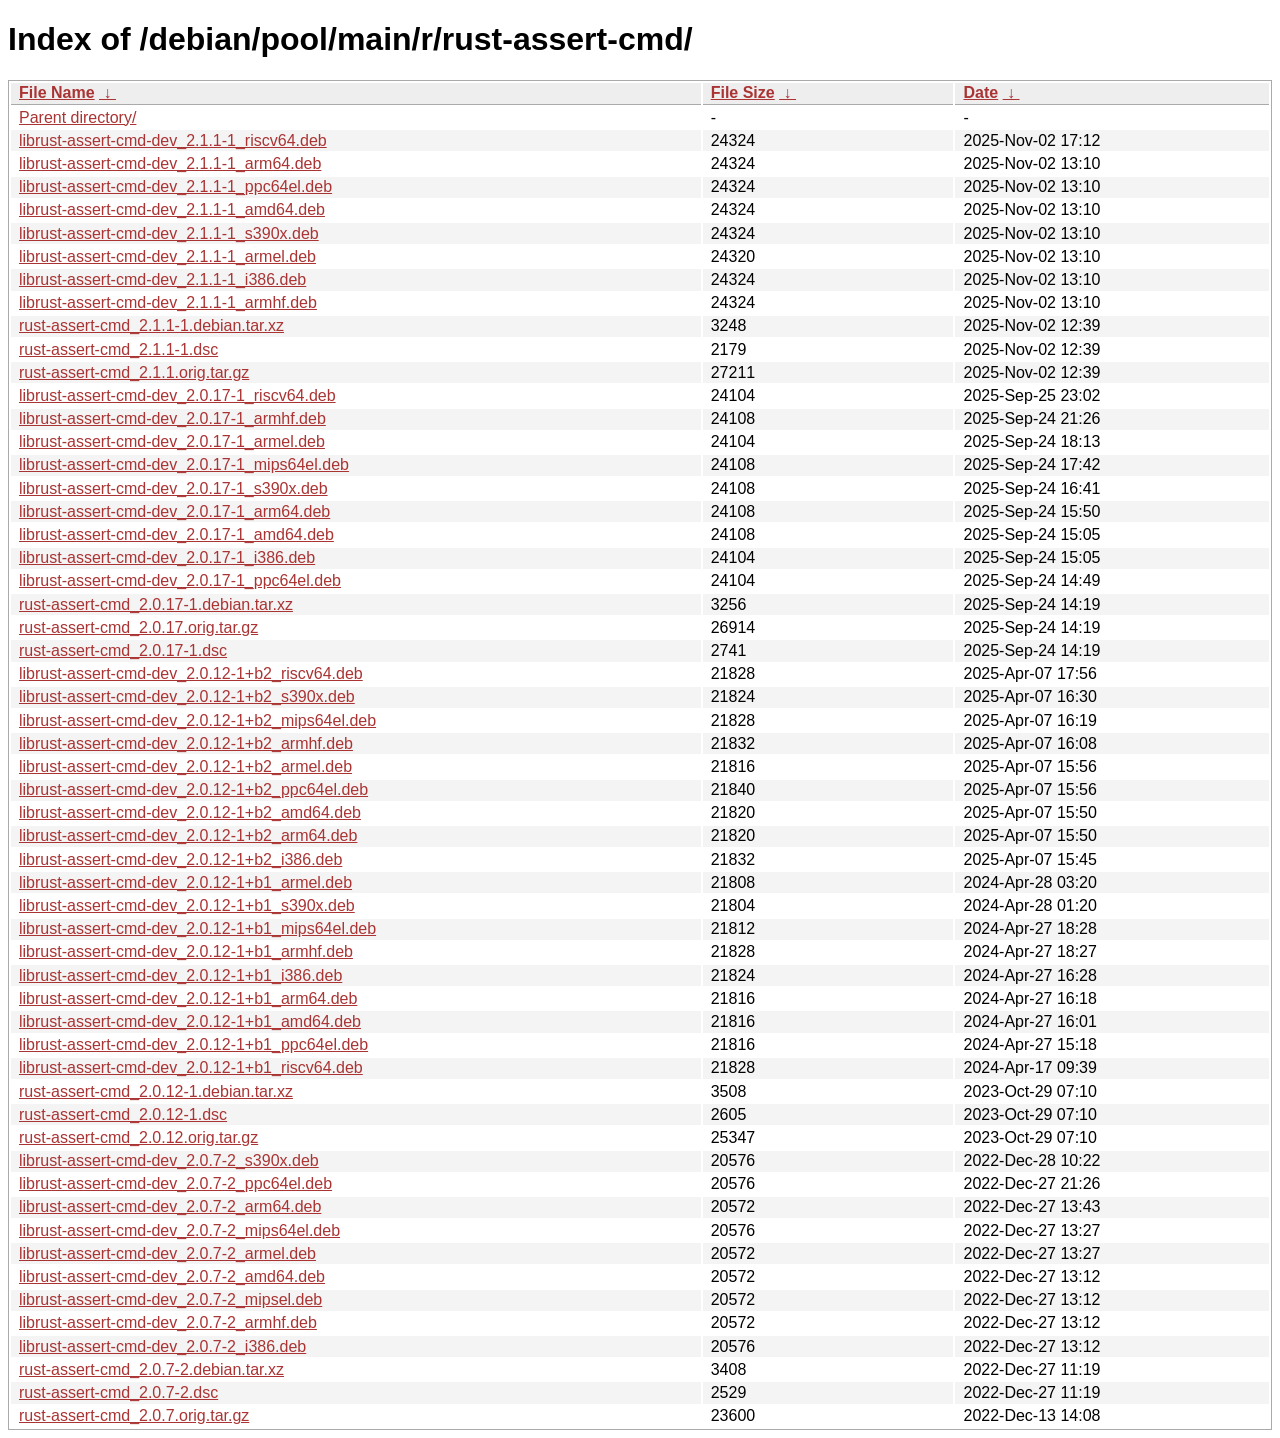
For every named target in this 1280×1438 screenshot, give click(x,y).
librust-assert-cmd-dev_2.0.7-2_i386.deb (162, 1346)
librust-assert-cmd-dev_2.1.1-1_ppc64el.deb (175, 186)
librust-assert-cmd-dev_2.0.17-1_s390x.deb (173, 488)
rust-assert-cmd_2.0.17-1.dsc (123, 650)
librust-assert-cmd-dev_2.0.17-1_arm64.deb (174, 511)
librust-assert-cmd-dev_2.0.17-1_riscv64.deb (177, 395)
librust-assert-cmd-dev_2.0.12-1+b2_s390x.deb (187, 696)
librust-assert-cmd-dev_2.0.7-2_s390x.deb (169, 1160)
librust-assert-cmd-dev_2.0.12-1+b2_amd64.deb (190, 812)
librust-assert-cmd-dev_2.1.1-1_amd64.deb (172, 209)
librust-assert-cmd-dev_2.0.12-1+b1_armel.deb (185, 882)
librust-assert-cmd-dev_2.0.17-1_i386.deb (167, 557)
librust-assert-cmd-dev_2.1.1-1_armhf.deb (168, 302)
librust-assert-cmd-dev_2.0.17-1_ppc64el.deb (180, 580)
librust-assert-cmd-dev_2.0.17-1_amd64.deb (176, 534)
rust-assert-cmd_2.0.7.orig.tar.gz (134, 1415)
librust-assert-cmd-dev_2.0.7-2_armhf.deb (168, 1322)
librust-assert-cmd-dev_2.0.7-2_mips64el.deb (179, 1230)
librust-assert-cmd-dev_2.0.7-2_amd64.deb (172, 1276)
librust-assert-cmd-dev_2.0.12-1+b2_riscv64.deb (191, 673)
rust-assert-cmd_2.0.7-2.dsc (118, 1392)
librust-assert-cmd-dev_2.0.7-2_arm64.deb (170, 1206)
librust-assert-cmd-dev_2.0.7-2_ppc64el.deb (175, 1183)
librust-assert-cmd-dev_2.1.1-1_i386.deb (162, 279)
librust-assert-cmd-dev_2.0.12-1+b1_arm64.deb (188, 998)
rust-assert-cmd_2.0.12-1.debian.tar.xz (156, 1091)
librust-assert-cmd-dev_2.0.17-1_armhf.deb (172, 418)
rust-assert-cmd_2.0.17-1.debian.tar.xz (156, 604)
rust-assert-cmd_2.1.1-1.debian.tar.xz (151, 325)
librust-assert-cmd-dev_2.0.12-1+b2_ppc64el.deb (193, 789)
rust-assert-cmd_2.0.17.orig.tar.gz (138, 627)
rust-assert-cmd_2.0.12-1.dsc (123, 1114)
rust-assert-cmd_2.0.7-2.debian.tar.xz (151, 1369)
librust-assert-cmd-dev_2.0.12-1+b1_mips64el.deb (197, 928)
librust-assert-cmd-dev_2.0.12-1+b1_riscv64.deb (191, 1067)
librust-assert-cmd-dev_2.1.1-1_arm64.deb (170, 163)
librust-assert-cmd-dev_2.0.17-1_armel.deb (172, 441)
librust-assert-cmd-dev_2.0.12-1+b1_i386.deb (180, 975)
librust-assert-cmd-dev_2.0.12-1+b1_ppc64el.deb (193, 1044)
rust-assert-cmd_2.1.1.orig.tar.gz (134, 372)
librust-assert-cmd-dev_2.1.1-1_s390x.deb (169, 233)
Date (980, 92)
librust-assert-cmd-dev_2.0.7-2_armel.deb (167, 1253)
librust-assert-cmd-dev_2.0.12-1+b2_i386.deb (180, 859)
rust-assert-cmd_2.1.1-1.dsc (118, 349)
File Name (57, 92)
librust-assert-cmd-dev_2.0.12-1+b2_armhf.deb (186, 743)
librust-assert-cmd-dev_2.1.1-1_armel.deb (167, 256)
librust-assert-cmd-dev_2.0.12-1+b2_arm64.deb (188, 835)
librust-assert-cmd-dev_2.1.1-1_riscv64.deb (173, 140)
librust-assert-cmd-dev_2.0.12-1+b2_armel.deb (185, 766)
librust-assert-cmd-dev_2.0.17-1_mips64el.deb (184, 464)
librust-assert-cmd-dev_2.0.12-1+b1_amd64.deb (190, 1021)
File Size (743, 92)
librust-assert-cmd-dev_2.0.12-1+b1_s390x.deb (187, 905)
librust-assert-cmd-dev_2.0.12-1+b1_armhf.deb (186, 951)
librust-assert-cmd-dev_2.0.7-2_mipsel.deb (170, 1299)
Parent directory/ (77, 117)
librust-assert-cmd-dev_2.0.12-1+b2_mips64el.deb (197, 720)
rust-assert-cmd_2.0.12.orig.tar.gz (138, 1137)
